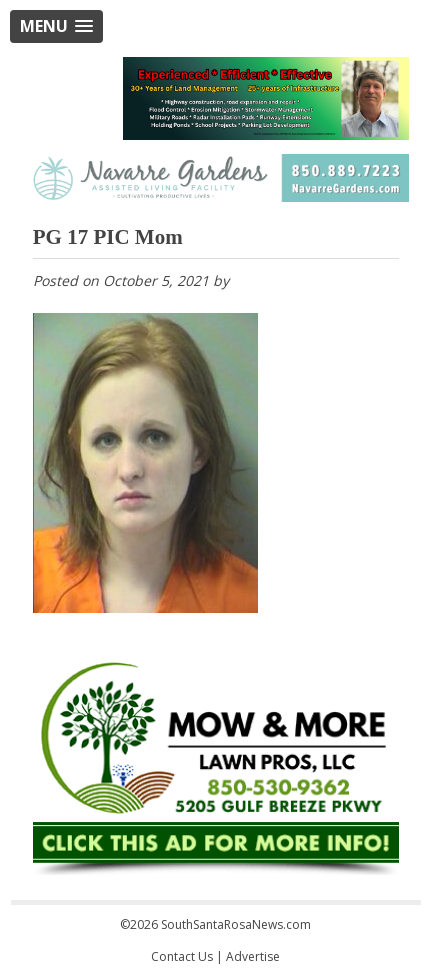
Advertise (253, 956)
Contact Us (182, 956)
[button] (56, 26)
